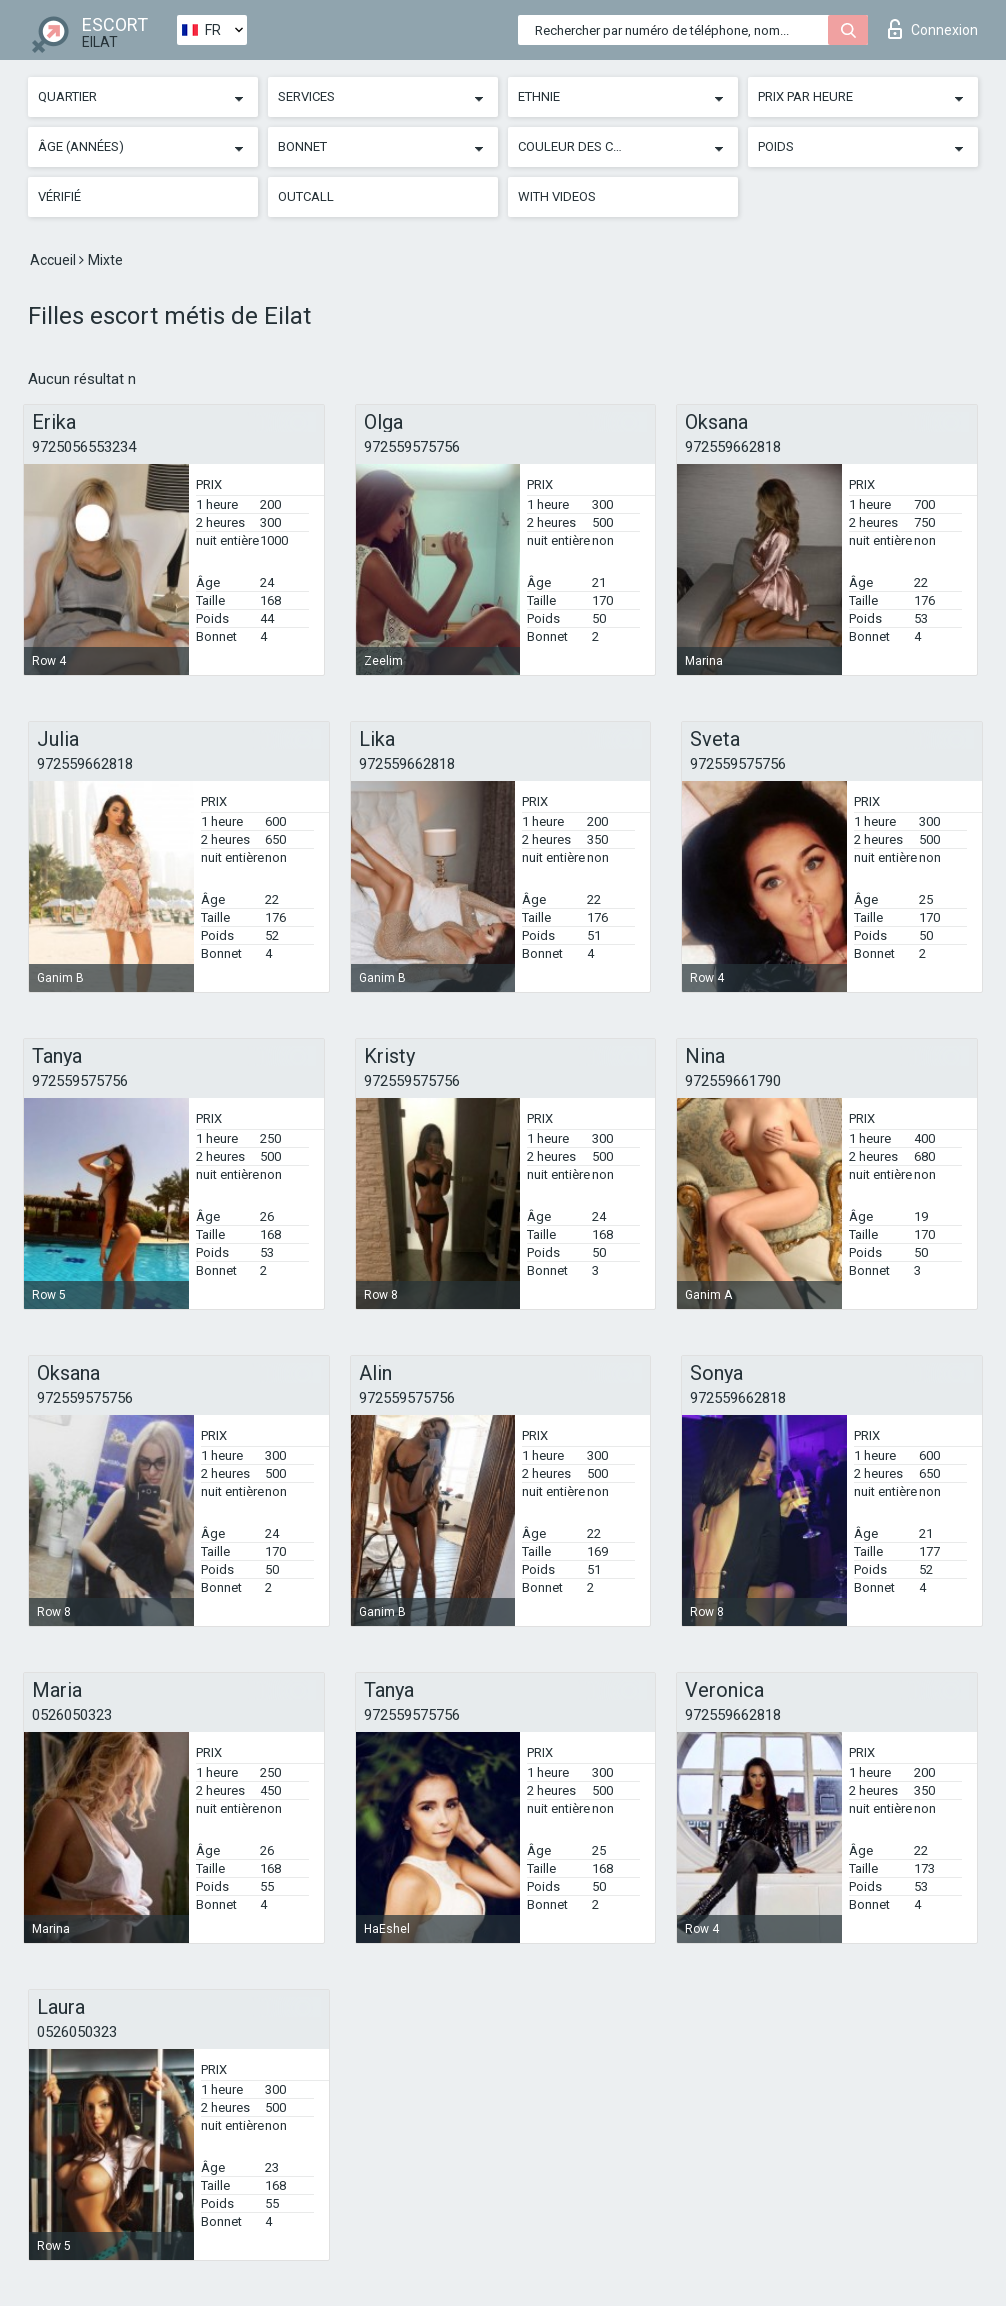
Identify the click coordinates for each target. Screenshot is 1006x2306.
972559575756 (412, 447)
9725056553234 (84, 447)
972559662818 (733, 447)
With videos (557, 196)
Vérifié (59, 196)
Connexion (933, 29)
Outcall (306, 196)
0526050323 (72, 1715)
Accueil (54, 260)
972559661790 (733, 1081)
